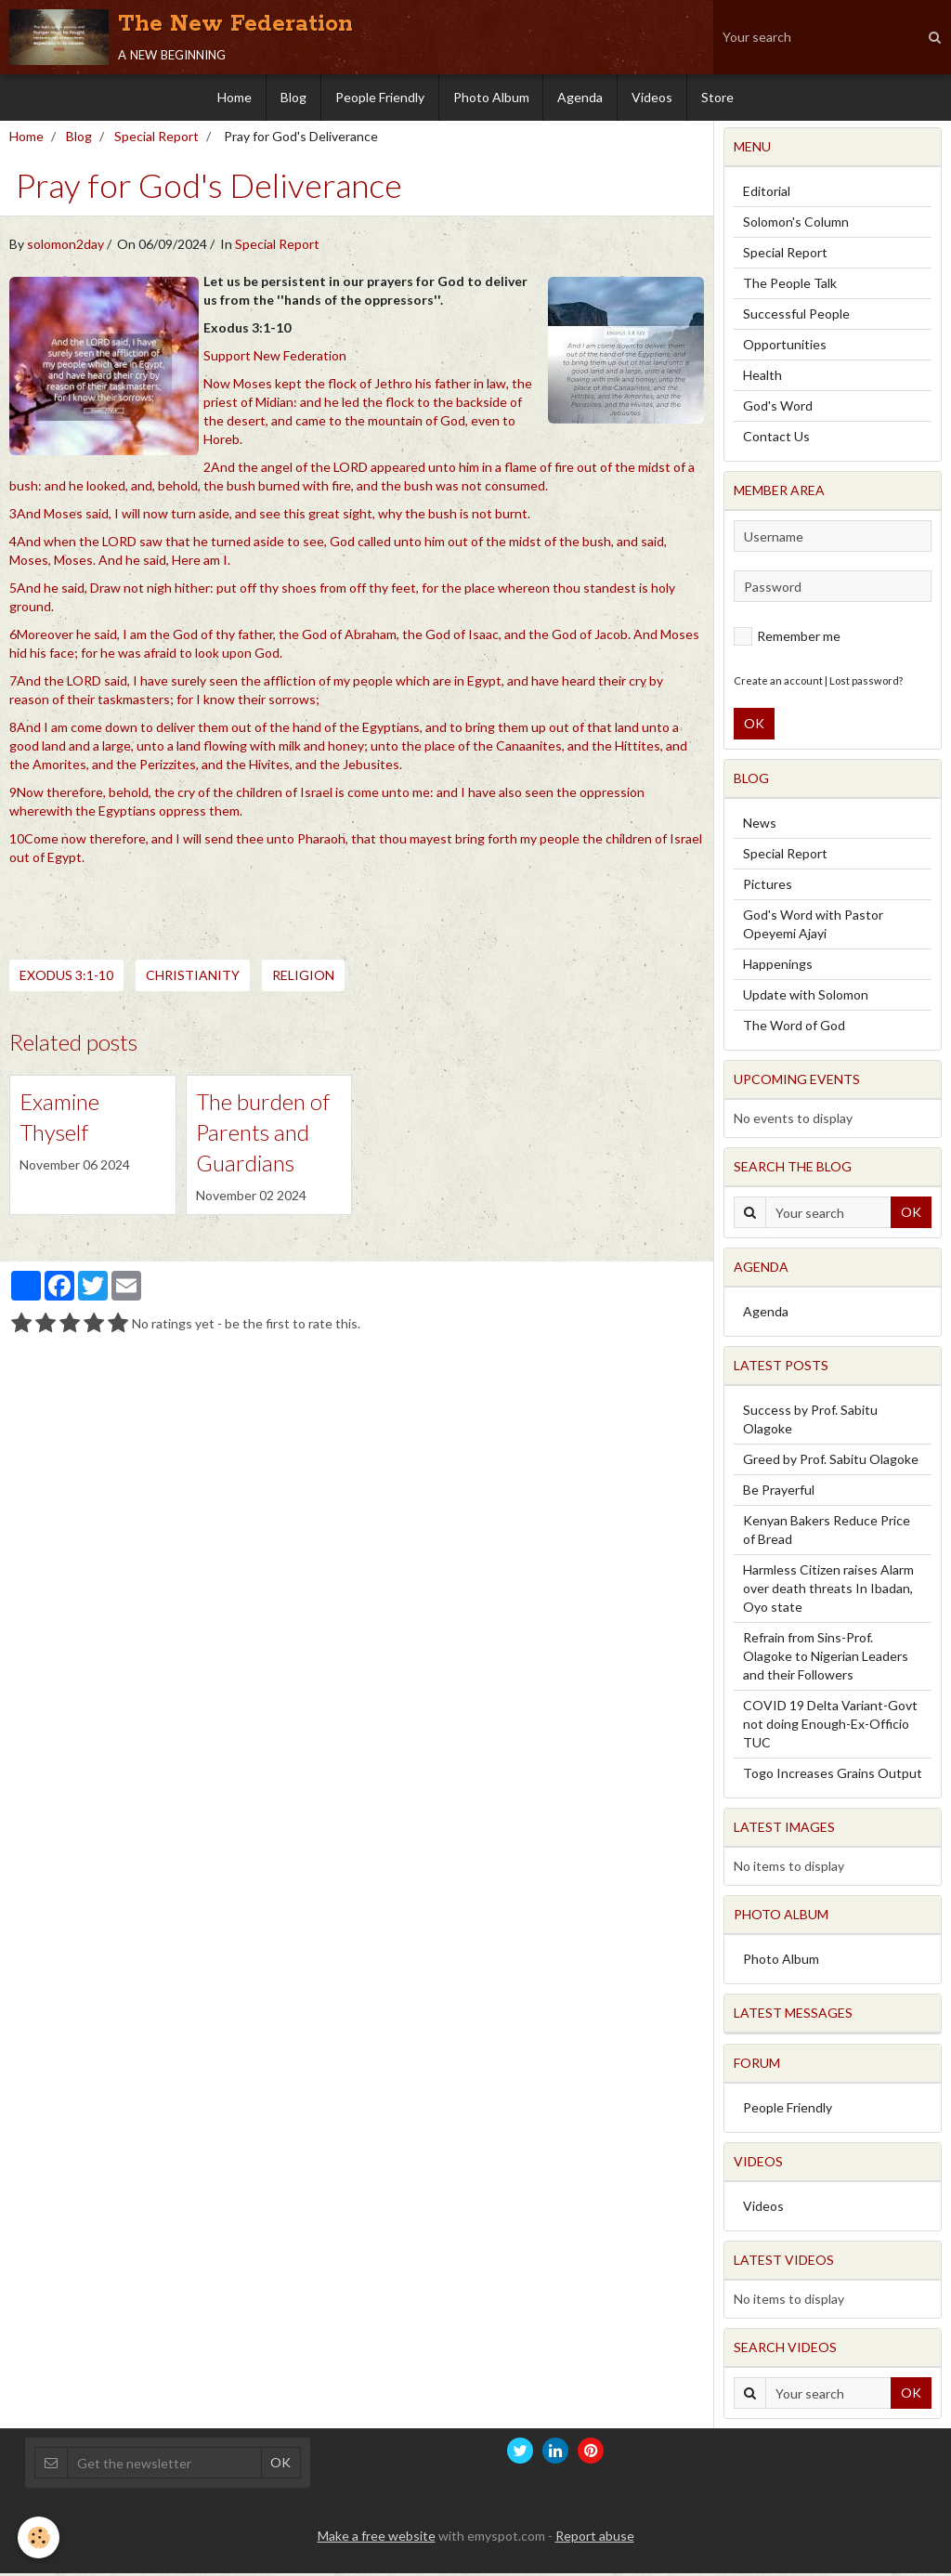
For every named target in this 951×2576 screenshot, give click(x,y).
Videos (652, 97)
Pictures (767, 887)
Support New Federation (274, 358)
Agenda (581, 97)
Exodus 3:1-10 (66, 978)
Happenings (778, 966)
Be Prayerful (778, 1492)
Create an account (778, 683)
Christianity (193, 978)
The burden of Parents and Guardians (263, 1135)
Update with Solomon (805, 997)
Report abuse (594, 2538)
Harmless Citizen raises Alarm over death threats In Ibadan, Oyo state (828, 1590)
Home (234, 97)
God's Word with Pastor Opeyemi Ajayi (813, 926)
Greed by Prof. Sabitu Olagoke (830, 1462)
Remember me (787, 639)
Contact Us (776, 439)
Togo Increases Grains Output (832, 1776)
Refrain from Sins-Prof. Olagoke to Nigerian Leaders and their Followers (825, 1658)
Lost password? (866, 683)
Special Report (156, 139)
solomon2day (65, 247)
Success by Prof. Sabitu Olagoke (810, 1422)
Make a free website (377, 2538)
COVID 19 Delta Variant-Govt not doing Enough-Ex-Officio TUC (830, 1726)
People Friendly (379, 97)
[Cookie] (39, 2537)
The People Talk (790, 286)
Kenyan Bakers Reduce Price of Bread (826, 1532)
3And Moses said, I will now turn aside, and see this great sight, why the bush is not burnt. (269, 516)
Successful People (796, 316)
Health (762, 378)
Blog (293, 97)
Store (718, 97)
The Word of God (794, 1028)
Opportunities (785, 347)
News (759, 825)
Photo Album (491, 97)
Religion (303, 978)
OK (754, 726)
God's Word (778, 408)
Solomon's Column (796, 224)
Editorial (766, 194)
